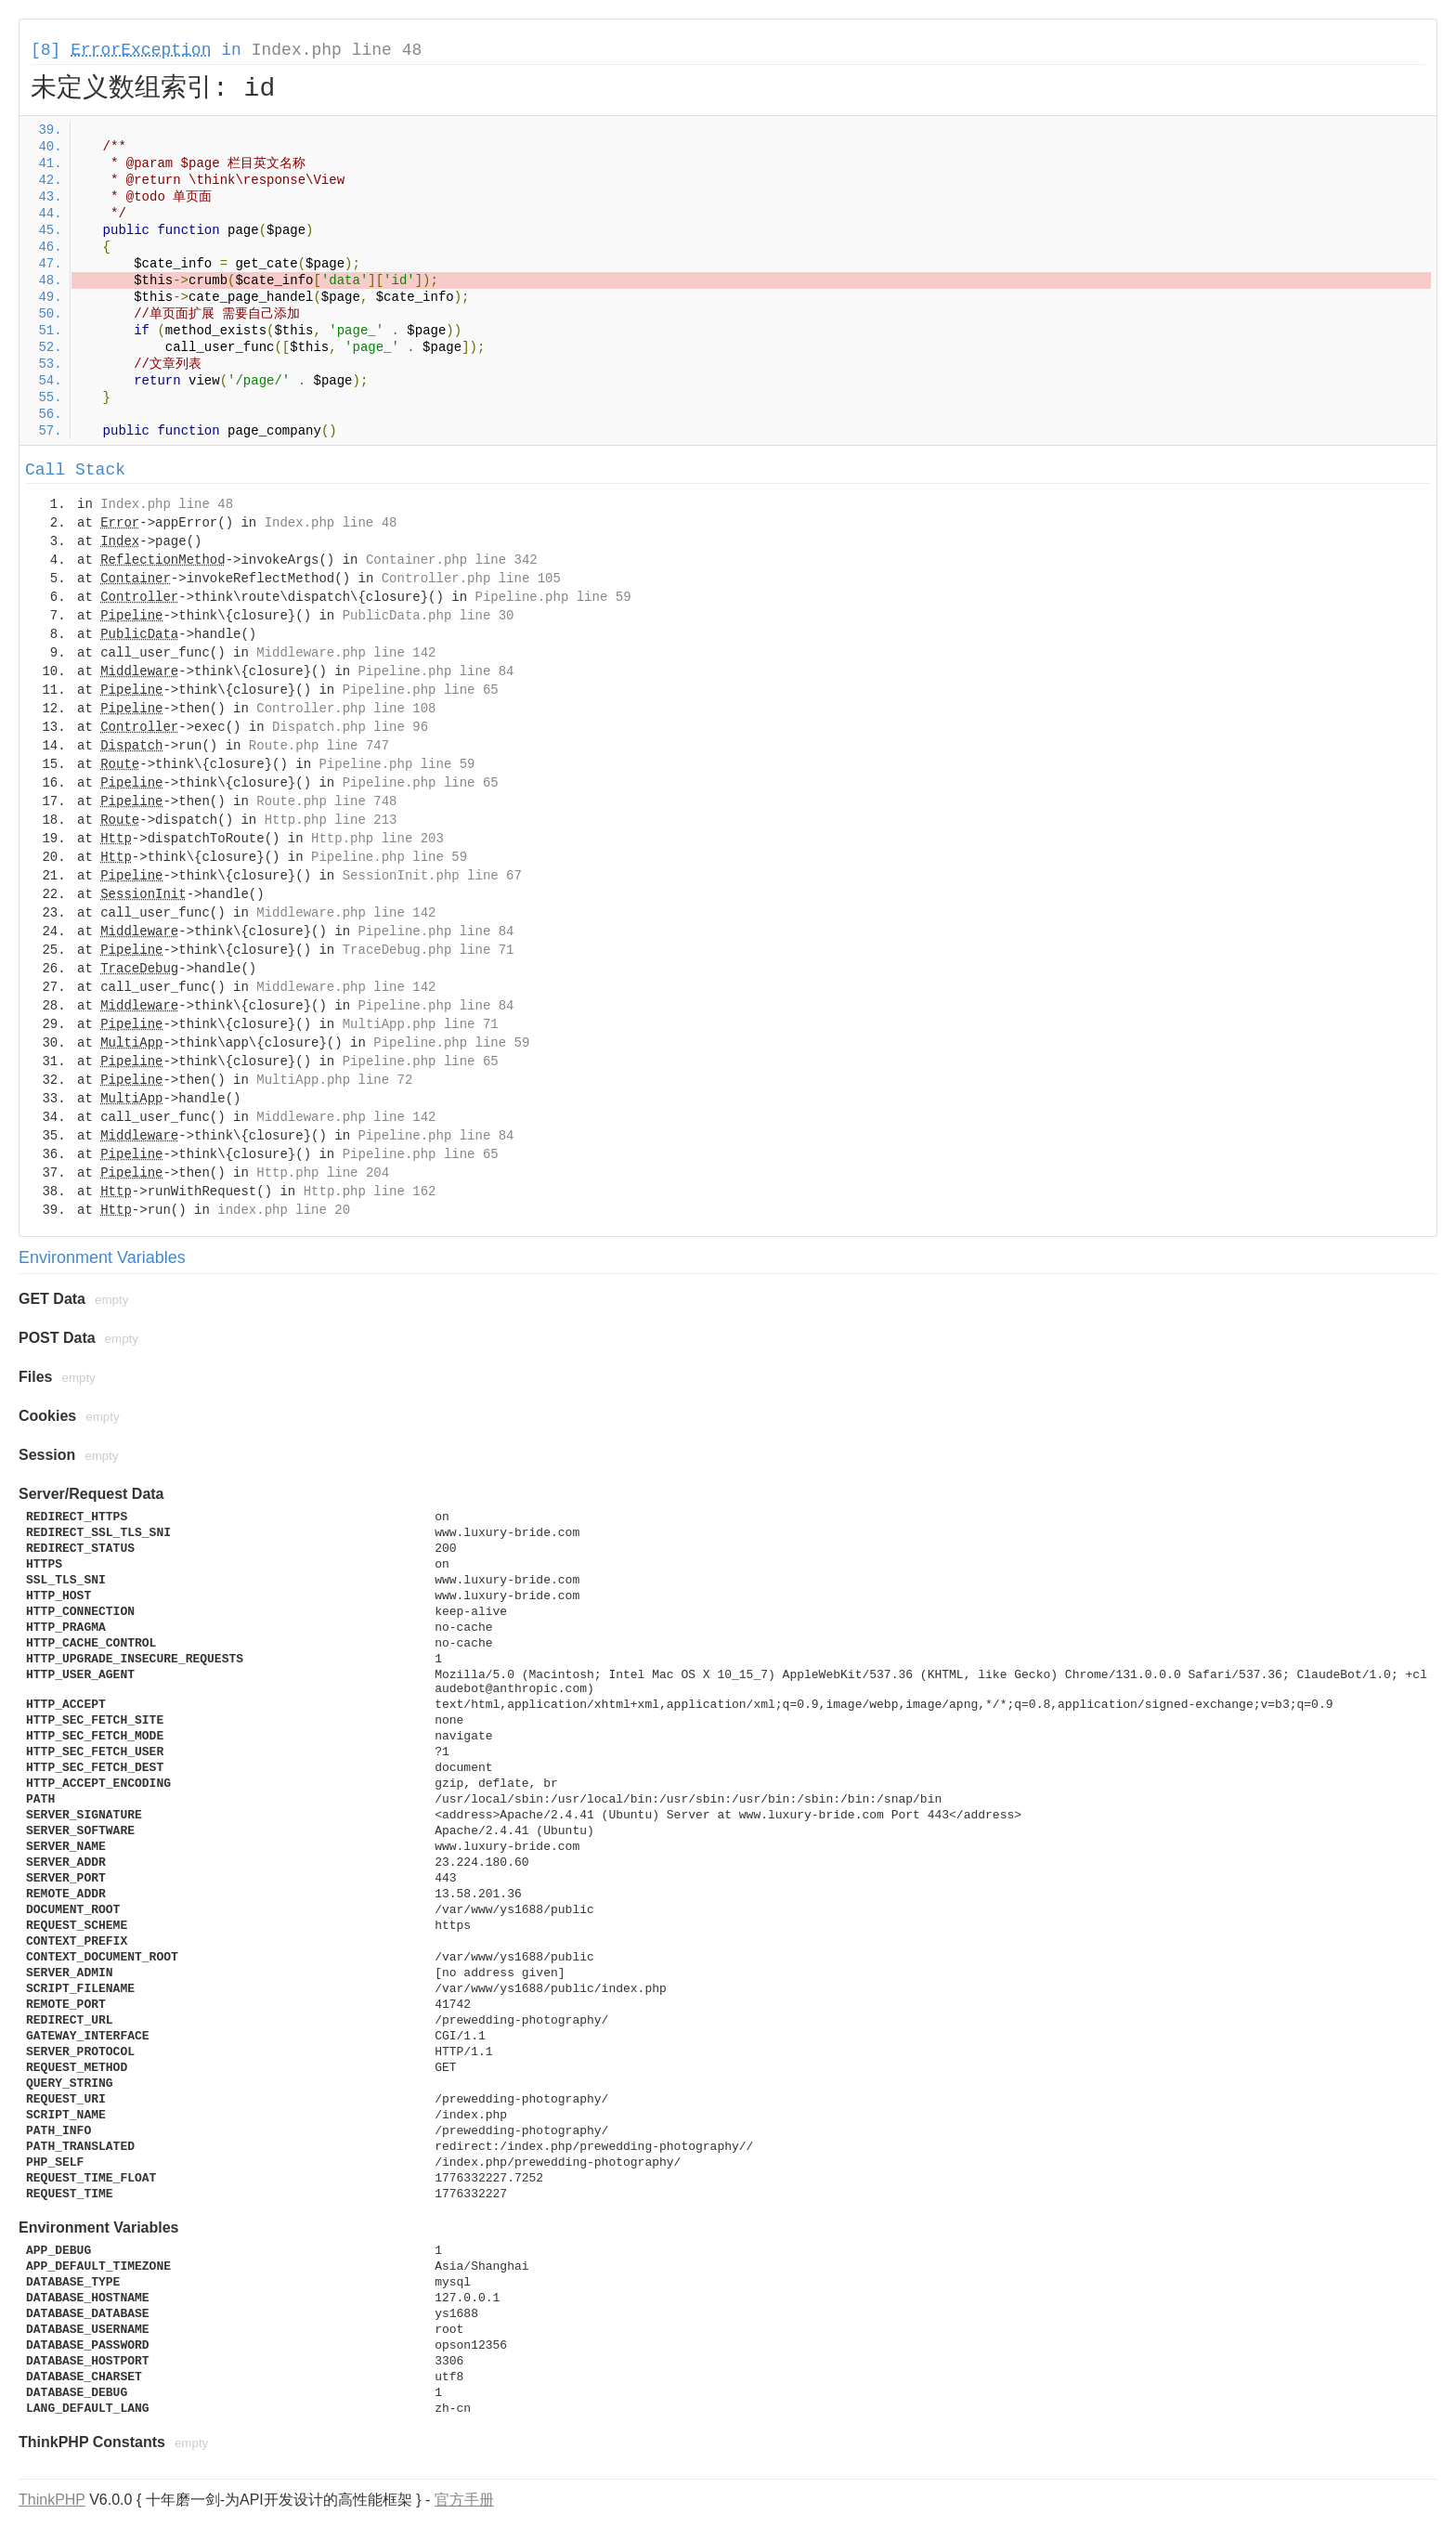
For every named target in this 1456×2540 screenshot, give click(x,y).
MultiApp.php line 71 (421, 1024)
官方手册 (464, 2499)
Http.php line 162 (370, 1191)
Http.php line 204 (322, 1173)
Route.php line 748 (326, 801)
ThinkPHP (52, 2499)
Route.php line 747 (319, 745)
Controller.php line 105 (471, 578)
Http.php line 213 (331, 820)
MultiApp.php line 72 (334, 1080)
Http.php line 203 (377, 838)
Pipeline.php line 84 (436, 671)
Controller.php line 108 (346, 708)
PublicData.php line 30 (428, 615)
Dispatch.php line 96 (350, 727)
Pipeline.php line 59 (553, 597)
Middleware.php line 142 (346, 652)
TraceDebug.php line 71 (428, 950)
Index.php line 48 (337, 50)
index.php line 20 (283, 1210)
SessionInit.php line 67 (432, 875)
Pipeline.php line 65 (421, 690)
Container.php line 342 (452, 560)
